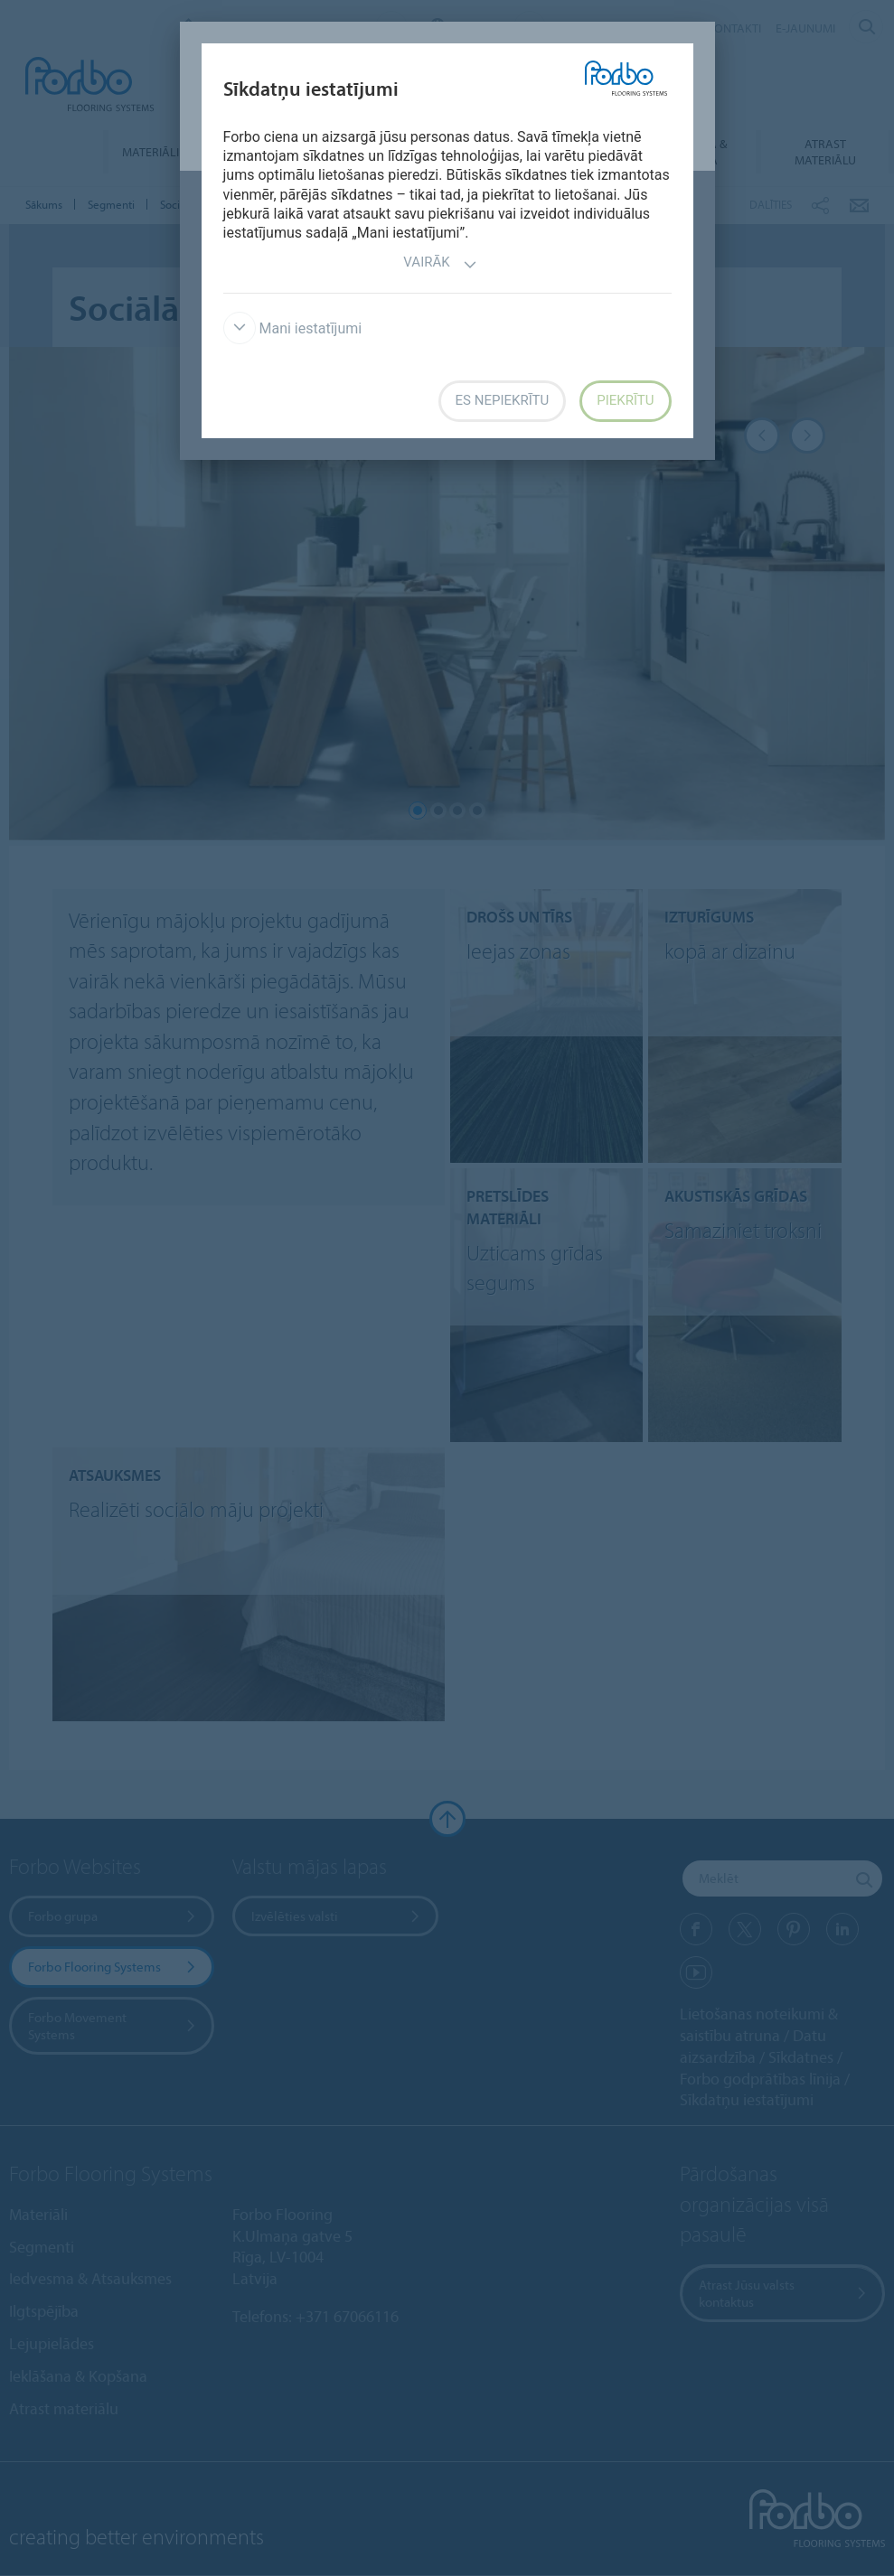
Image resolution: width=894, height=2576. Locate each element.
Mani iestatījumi (292, 328)
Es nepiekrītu (503, 400)
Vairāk (439, 264)
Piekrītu (625, 400)
